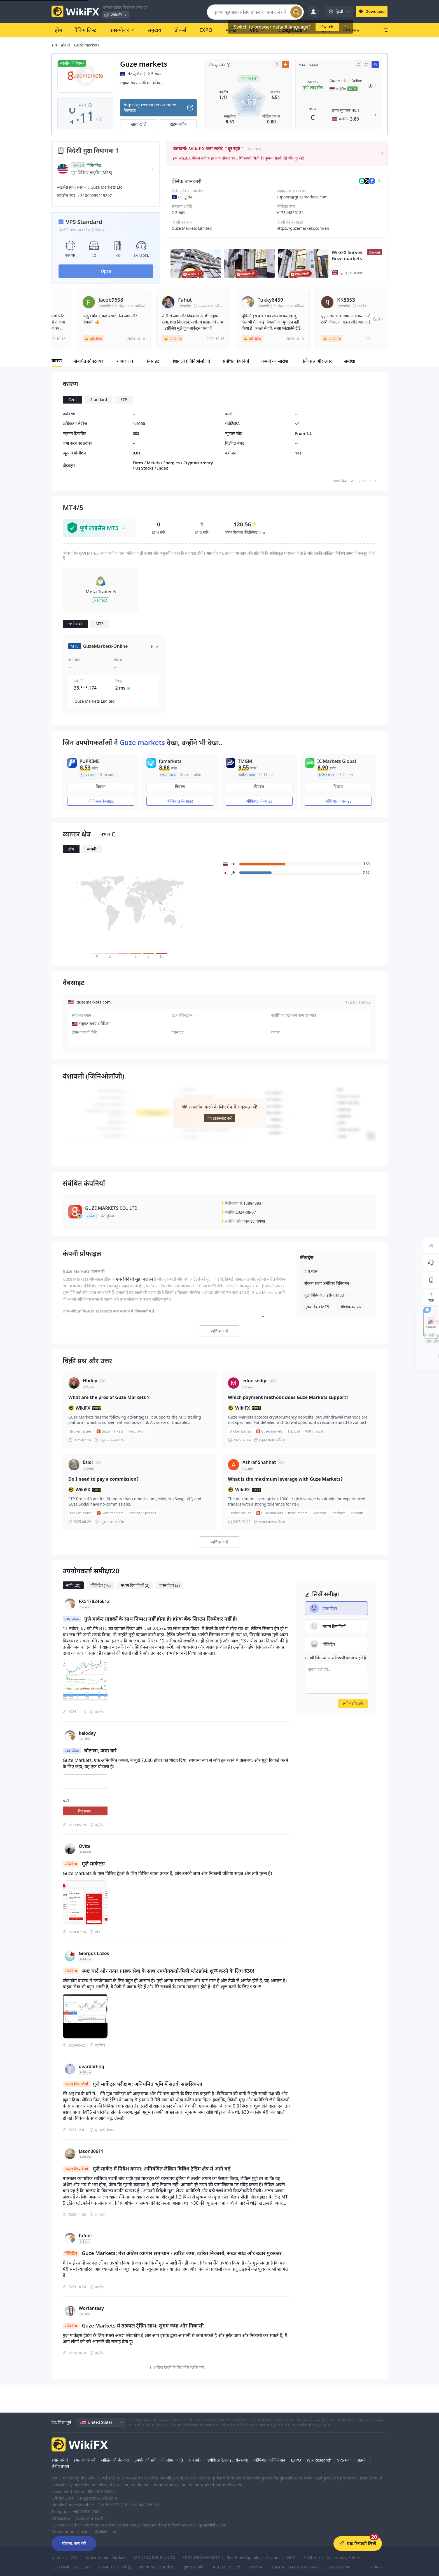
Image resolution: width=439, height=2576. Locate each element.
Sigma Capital (193, 2567)
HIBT (291, 2557)
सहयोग (362, 2460)
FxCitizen (311, 2557)
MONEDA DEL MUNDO (154, 2557)
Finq (126, 2567)
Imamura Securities (155, 2567)
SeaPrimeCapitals (243, 2557)
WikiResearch (319, 2460)
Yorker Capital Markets (106, 2557)
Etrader (273, 2557)
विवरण (101, 786)
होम (54, 45)
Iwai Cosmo (339, 2567)
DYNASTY (106, 2567)
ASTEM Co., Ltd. (227, 2567)
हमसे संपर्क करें (84, 2460)
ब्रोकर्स (65, 45)
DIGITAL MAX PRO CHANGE (297, 2567)
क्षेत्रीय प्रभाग (60, 2466)
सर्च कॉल (195, 2460)
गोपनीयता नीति (172, 2460)
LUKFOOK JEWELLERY (71, 2567)
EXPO (296, 2460)
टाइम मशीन (178, 124)
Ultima (58, 2557)
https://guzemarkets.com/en (303, 228)
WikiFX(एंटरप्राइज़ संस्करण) (227, 2460)
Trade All (257, 2567)
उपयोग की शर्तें (145, 2460)
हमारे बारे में (60, 2460)
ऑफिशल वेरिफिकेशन (269, 2460)
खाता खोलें (138, 124)
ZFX (74, 2557)
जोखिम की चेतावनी (115, 2460)
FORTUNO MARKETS (201, 2557)
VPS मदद (344, 2460)
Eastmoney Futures (344, 2557)
